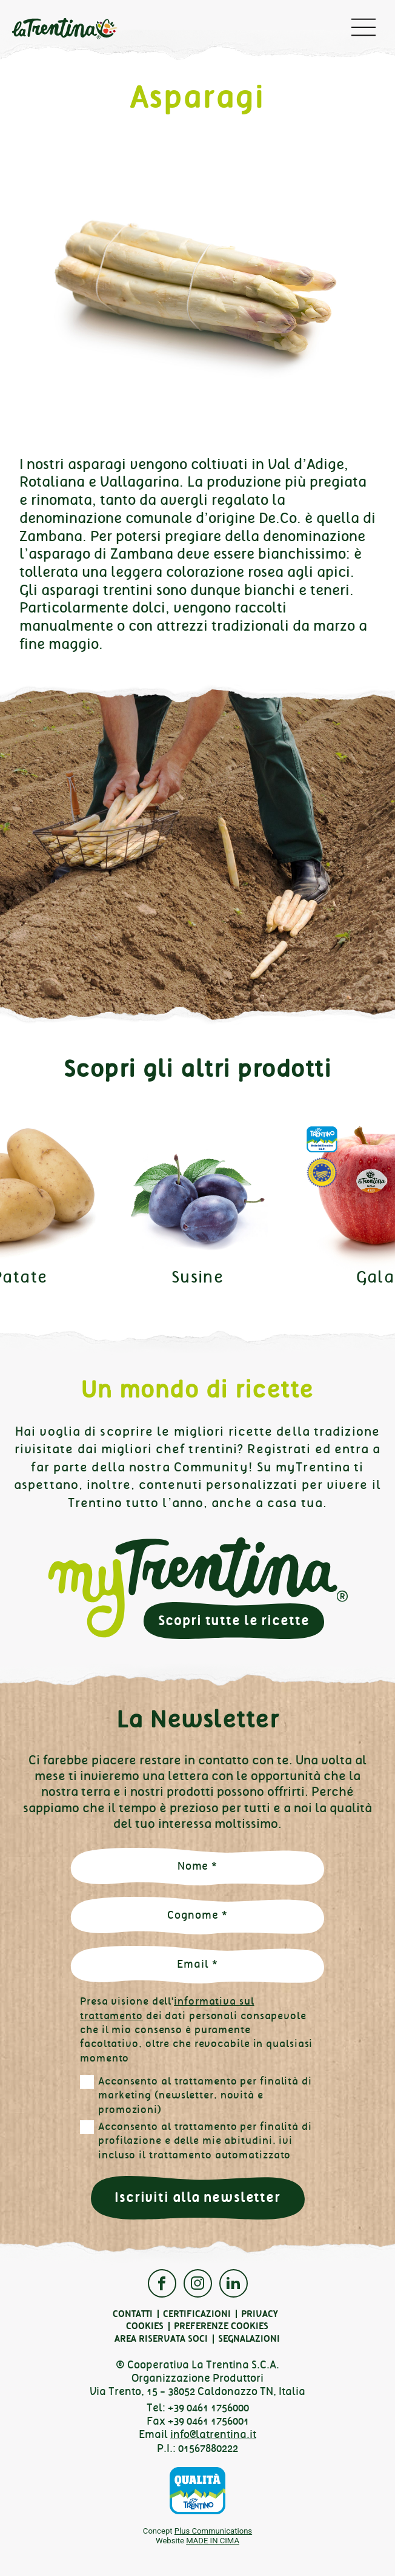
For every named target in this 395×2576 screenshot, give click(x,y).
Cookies (145, 2326)
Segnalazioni (249, 2339)
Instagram (198, 2283)
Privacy (259, 2314)
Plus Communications (213, 2530)
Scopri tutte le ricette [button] (233, 1620)
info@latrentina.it (213, 2434)
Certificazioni (197, 2314)
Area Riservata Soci (161, 2339)
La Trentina (64, 30)
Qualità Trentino (197, 2490)
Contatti (133, 2314)
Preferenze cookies (221, 2326)
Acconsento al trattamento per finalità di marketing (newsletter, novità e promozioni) (205, 2095)
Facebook (162, 2283)
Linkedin (233, 2283)
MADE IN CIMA (212, 2540)
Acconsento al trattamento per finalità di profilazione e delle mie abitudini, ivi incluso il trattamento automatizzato (205, 2141)
